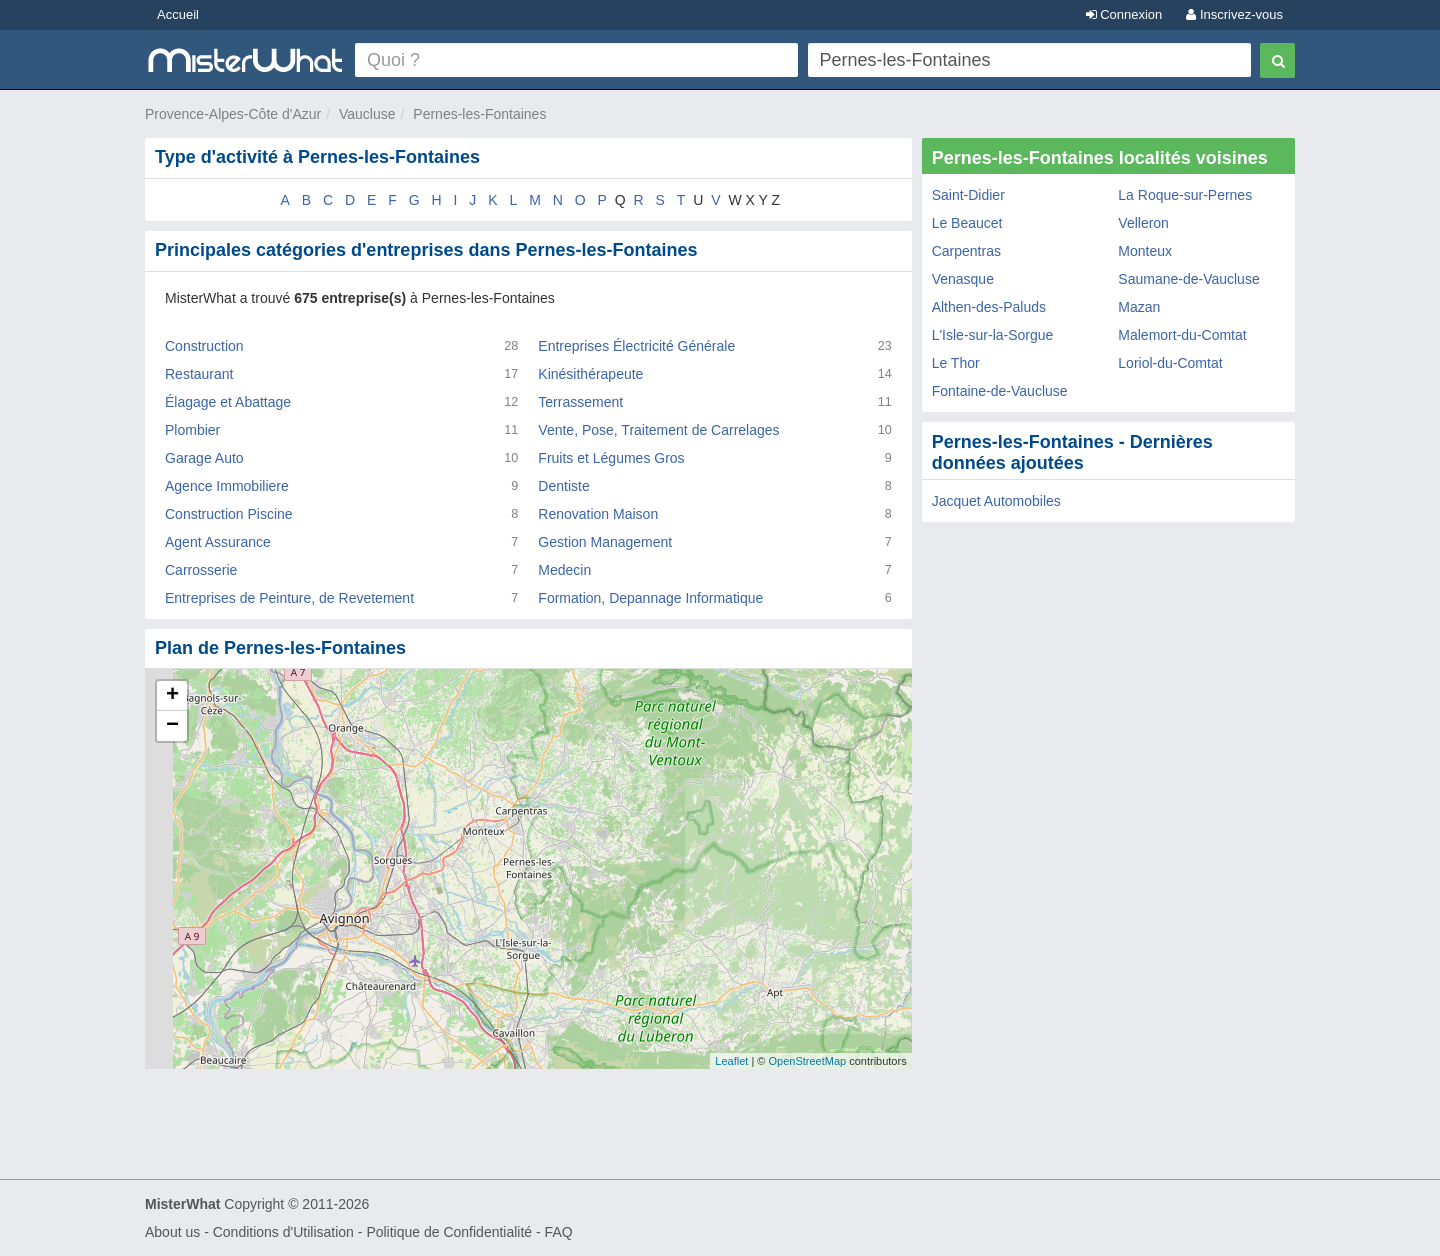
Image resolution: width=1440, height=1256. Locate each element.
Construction (204, 346)
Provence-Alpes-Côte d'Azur (233, 114)
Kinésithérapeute (590, 374)
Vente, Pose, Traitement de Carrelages (658, 430)
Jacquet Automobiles (996, 501)
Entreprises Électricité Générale (636, 346)
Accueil (178, 14)
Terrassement (580, 402)
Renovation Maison (598, 514)
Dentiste (563, 486)
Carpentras (966, 251)
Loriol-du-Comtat (1170, 363)
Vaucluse (367, 114)
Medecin (564, 570)
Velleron (1143, 223)
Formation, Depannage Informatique (650, 598)
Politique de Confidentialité (449, 1232)
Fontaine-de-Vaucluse (1000, 391)
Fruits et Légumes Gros (611, 458)
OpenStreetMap (807, 1061)
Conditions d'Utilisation (283, 1232)
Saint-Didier (968, 195)
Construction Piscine (229, 514)
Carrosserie (201, 570)
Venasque (963, 279)
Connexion (1124, 14)
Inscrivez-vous (1234, 14)
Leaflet (731, 1061)
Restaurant (199, 374)
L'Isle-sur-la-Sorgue (993, 335)
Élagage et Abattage (228, 402)
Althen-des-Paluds (989, 307)
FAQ (559, 1232)
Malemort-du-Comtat (1182, 335)
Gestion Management (605, 542)
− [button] (172, 726)
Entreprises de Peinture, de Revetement (289, 598)
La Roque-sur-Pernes (1185, 195)
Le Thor (956, 363)
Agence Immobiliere (227, 486)
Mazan (1139, 307)
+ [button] (172, 696)
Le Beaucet (967, 223)
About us (172, 1232)
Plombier (192, 430)
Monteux (1145, 251)
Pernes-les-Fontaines (479, 114)
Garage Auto (204, 458)
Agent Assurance (218, 542)
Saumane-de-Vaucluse (1188, 279)
